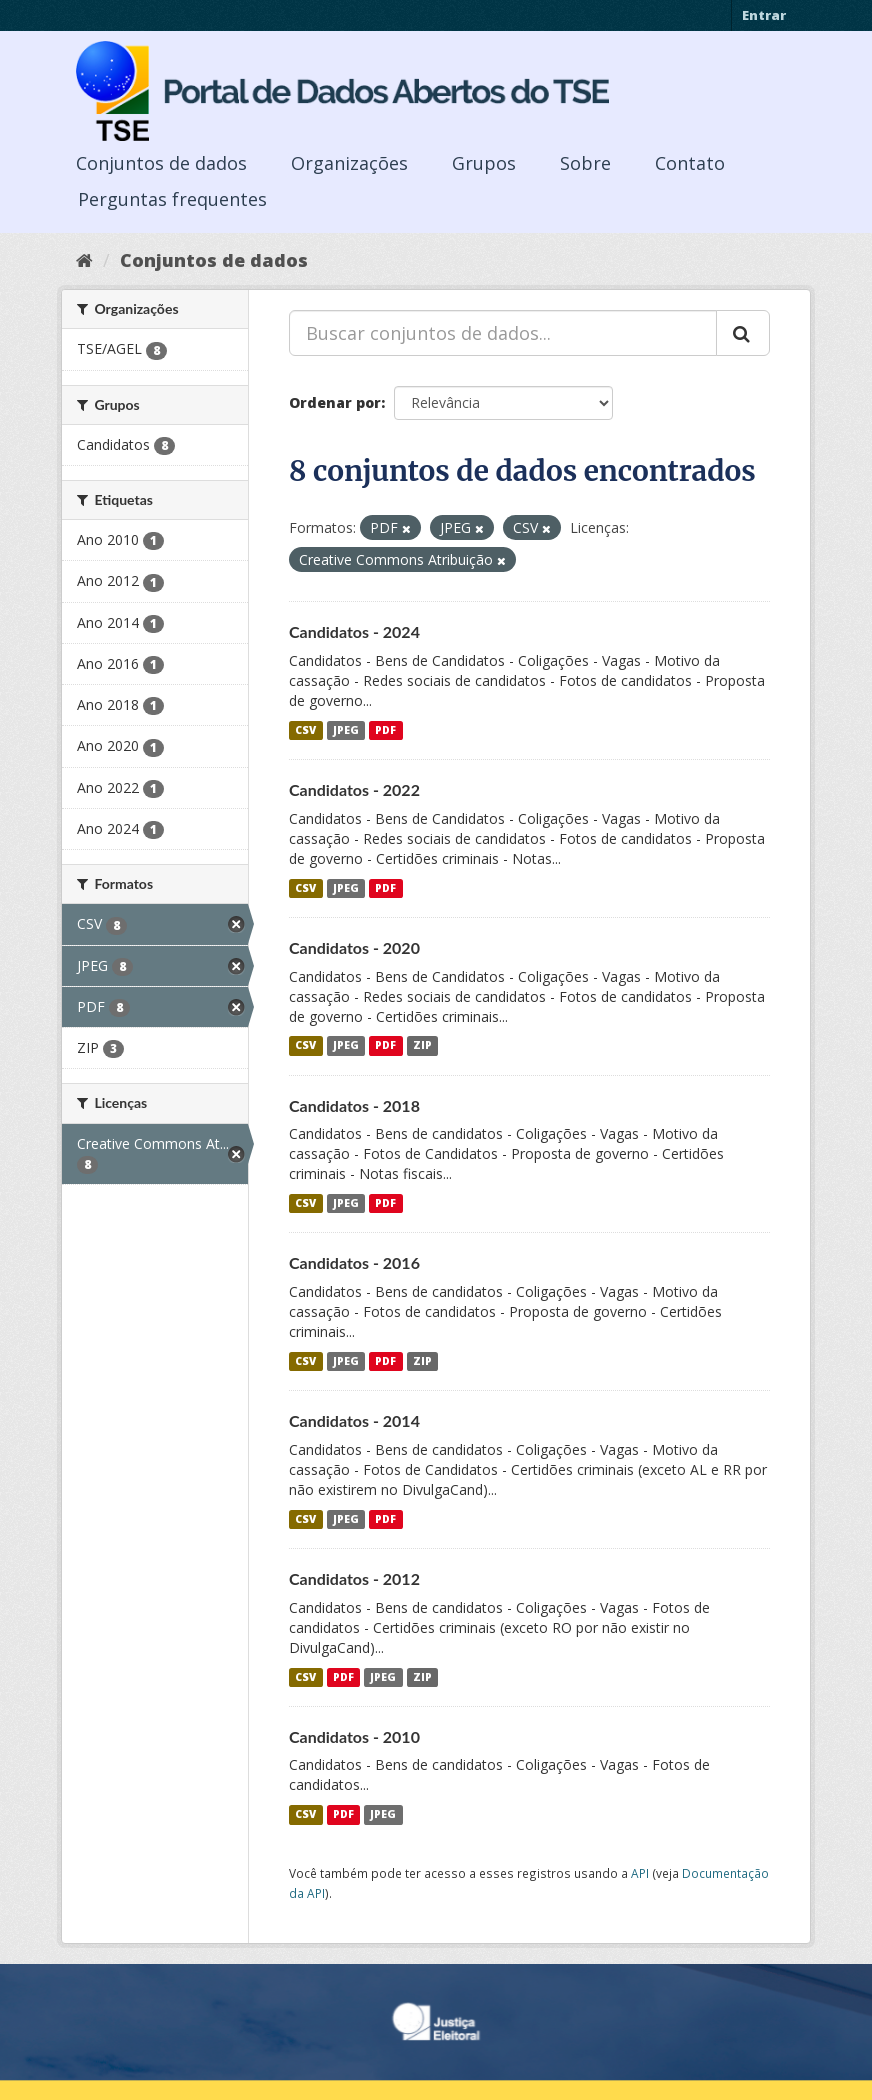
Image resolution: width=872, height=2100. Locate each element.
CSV (305, 730)
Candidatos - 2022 (354, 789)
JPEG (346, 730)
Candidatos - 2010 (354, 1736)
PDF (385, 730)
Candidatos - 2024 (354, 631)
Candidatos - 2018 (354, 1105)
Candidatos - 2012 (354, 1578)
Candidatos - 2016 (354, 1262)
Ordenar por (335, 402)
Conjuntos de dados (161, 163)
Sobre (585, 163)
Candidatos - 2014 (354, 1420)
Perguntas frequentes (172, 199)
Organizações (349, 163)
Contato (690, 163)
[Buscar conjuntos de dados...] (503, 333)
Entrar (764, 15)
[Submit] (743, 333)
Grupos (484, 163)
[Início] (84, 260)
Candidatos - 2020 (354, 947)
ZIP (422, 1046)
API (640, 1873)
